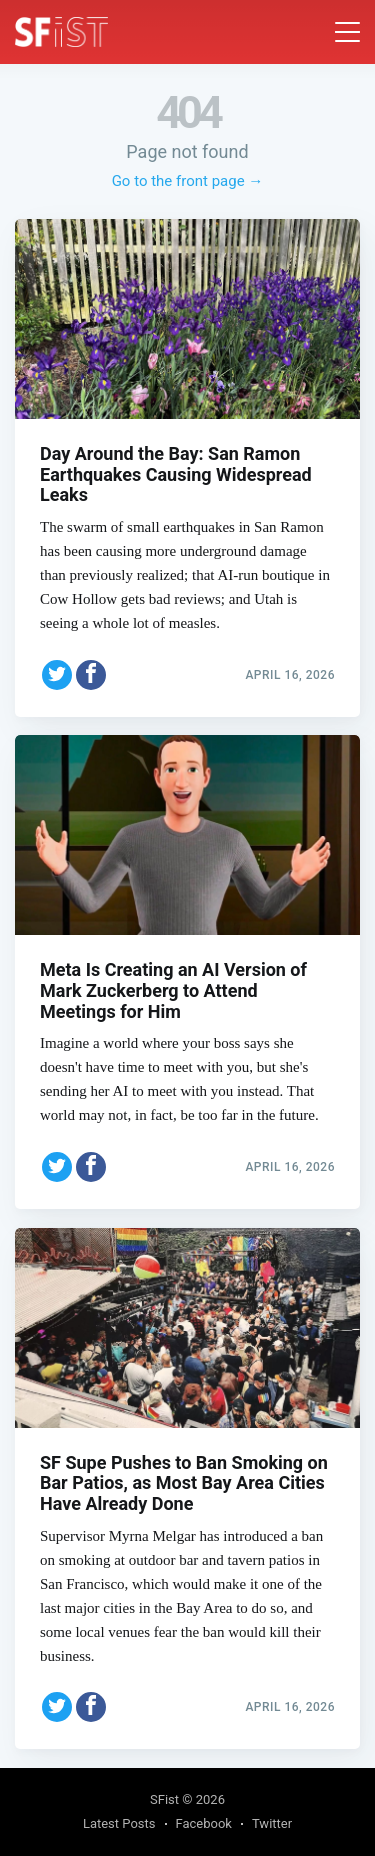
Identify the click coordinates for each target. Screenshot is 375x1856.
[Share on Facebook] (91, 675)
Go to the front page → (188, 181)
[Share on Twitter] (57, 675)
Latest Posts (119, 1823)
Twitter (272, 1823)
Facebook (204, 1823)
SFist (164, 1799)
